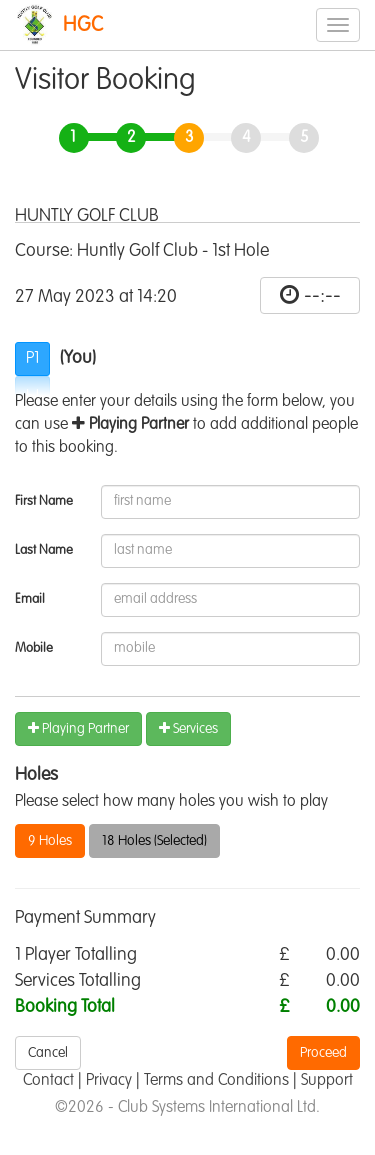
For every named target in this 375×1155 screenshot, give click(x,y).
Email (30, 599)
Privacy (109, 1081)
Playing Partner (78, 728)
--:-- (322, 296)
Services (188, 728)
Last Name (44, 550)
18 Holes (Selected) (154, 841)
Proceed (323, 1053)
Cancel (48, 1053)
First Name (44, 501)
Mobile (34, 648)
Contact (48, 1081)
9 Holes (50, 841)
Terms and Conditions (216, 1081)
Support (327, 1081)
